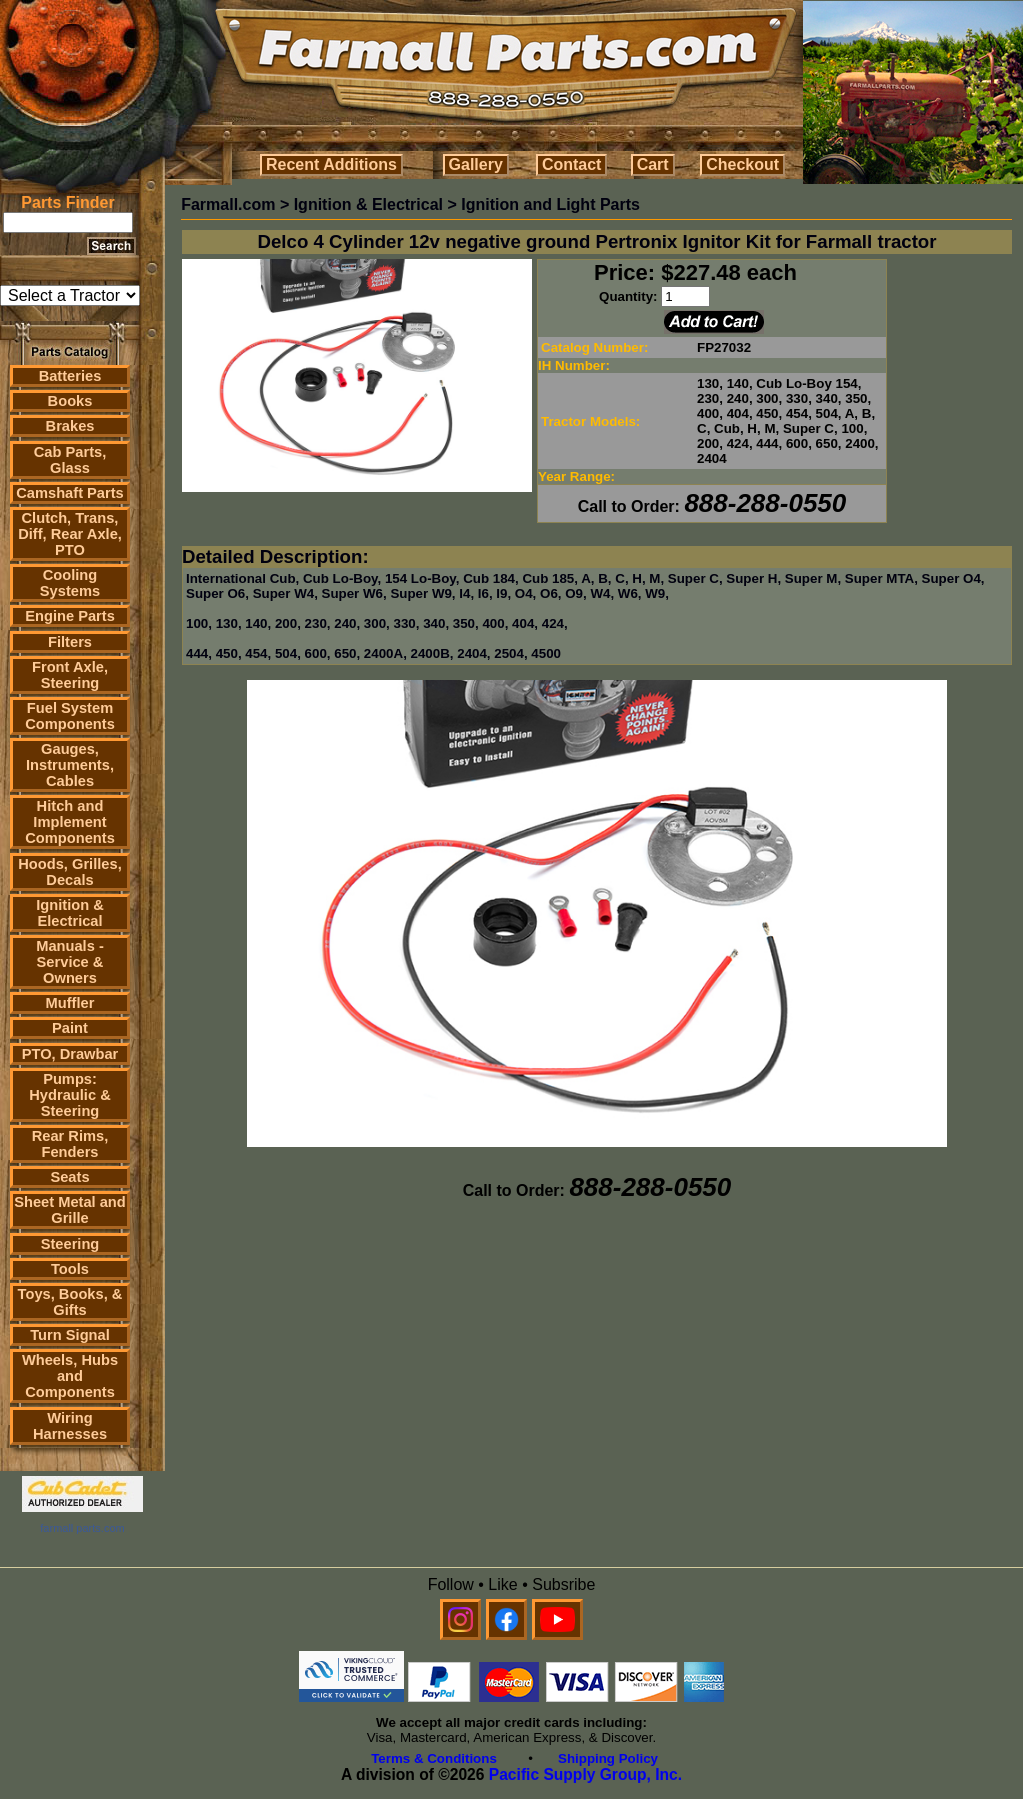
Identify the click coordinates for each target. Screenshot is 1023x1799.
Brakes (70, 426)
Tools (70, 1269)
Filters (70, 642)
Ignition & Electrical (70, 913)
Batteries (70, 376)
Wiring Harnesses (70, 1426)
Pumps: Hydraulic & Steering (69, 1095)
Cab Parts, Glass (70, 460)
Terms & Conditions (434, 1758)
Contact (572, 164)
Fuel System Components (70, 716)
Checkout (742, 164)
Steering (70, 1244)
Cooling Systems (70, 583)
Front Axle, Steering (70, 675)
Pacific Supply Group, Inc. (585, 1774)
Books (70, 401)
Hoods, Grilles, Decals (69, 872)
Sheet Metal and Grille (70, 1210)
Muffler (70, 1003)
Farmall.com (228, 204)
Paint (70, 1028)
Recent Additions (331, 164)
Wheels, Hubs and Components (70, 1376)
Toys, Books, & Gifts (70, 1302)
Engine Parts (70, 616)
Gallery (476, 164)
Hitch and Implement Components (70, 822)
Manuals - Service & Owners (70, 962)
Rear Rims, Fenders (70, 1144)
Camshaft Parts (70, 493)
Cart (653, 164)
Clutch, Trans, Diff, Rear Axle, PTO (70, 534)
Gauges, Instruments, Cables (70, 765)
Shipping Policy (608, 1758)
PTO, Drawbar (70, 1054)
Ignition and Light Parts (550, 204)
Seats (69, 1177)
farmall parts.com (82, 1528)
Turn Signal (70, 1335)
